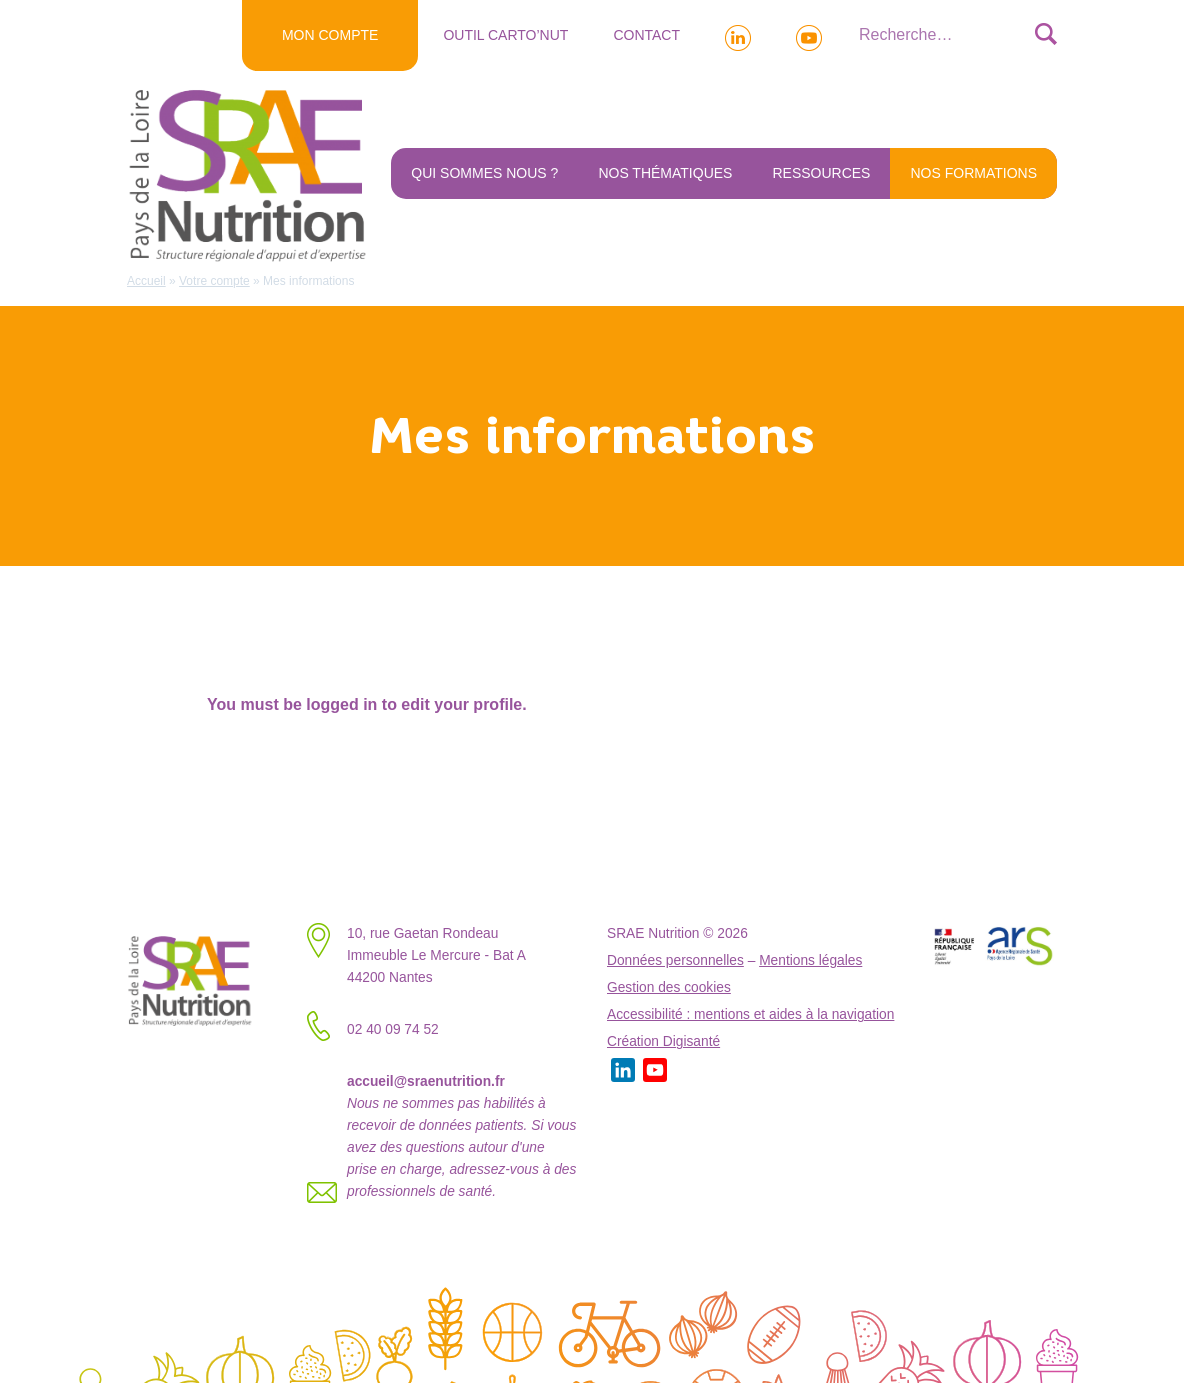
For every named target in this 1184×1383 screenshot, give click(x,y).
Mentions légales (810, 960)
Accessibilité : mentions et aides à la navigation (750, 1014)
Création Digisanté (663, 1041)
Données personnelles (675, 960)
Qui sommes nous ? (484, 173)
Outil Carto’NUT (505, 35)
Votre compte (214, 281)
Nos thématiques (665, 173)
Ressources (821, 173)
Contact (646, 35)
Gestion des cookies (669, 987)
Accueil (146, 281)
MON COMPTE (330, 35)
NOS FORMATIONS (973, 173)
